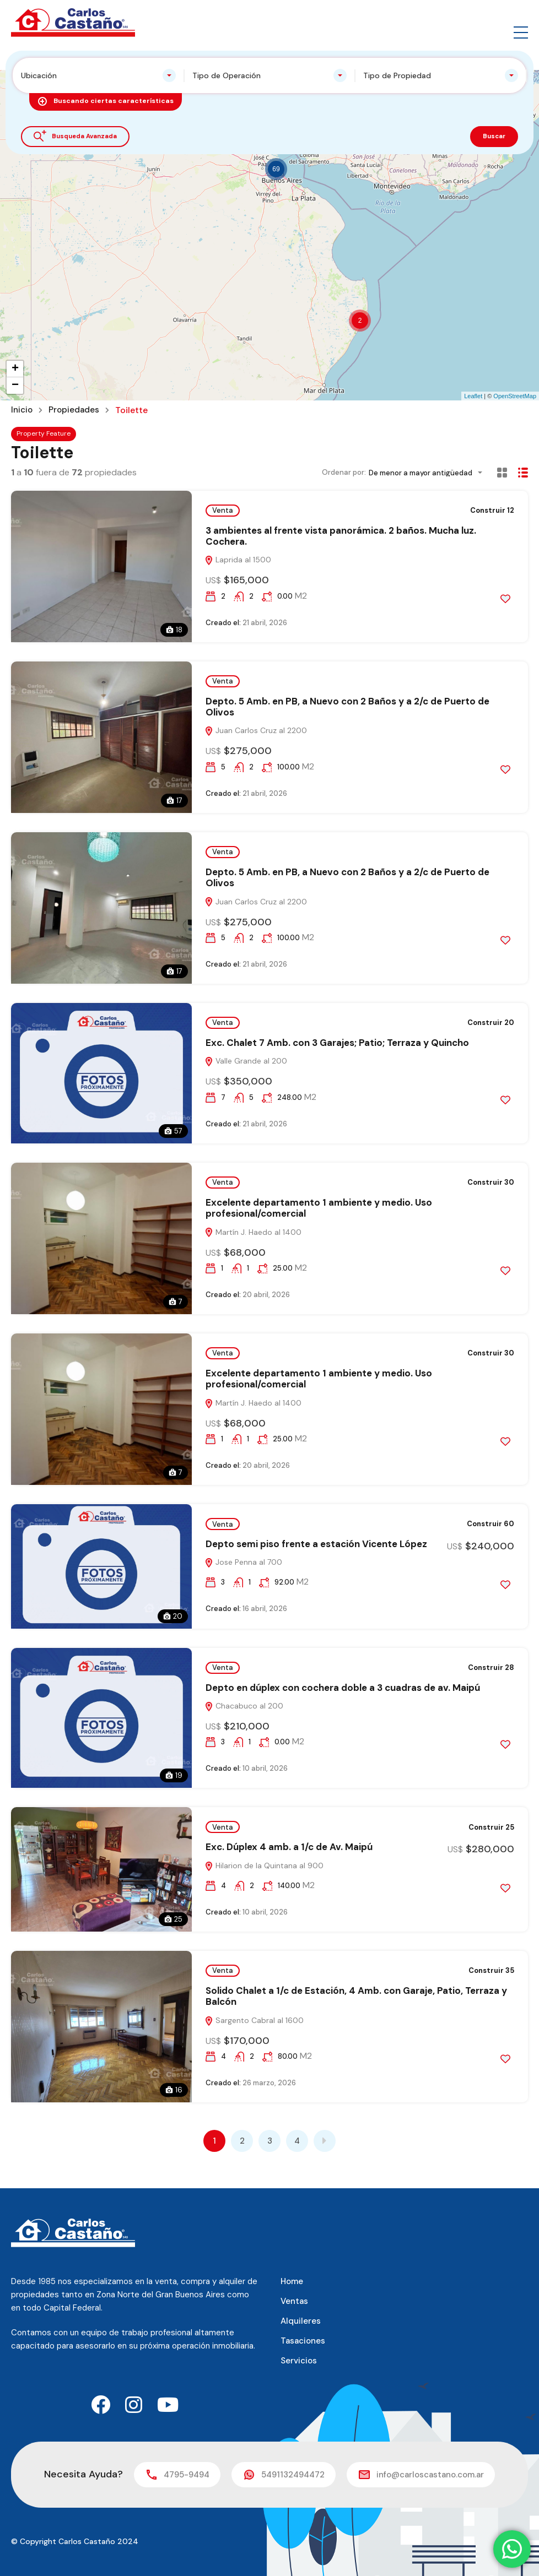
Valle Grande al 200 (245, 1061)
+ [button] (15, 369)
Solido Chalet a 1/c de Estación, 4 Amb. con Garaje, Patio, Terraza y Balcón (356, 1996)
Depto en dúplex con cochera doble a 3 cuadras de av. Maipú (343, 1688)
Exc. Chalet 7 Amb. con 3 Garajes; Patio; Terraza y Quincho (337, 1043)
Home (292, 2281)
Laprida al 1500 (237, 560)
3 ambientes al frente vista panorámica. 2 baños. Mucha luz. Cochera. (341, 535)
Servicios (299, 2360)
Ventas (294, 2301)
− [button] (15, 385)
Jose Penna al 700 (243, 1562)
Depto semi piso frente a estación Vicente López (316, 1544)
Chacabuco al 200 (243, 1706)
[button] (521, 22)
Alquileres (301, 2320)
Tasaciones (303, 2340)
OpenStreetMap (514, 396)
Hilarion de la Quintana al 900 (264, 1865)
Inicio (22, 410)
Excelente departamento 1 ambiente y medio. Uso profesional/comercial (319, 1207)
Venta (222, 510)
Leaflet (473, 396)
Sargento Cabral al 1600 (254, 2020)
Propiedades (76, 410)
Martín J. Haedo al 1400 (252, 1232)
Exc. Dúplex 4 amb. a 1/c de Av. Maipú (289, 1847)
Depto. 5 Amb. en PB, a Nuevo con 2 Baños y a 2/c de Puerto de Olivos (347, 706)
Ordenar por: (344, 472)
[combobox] (98, 75)
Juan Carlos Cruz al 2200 (255, 730)
